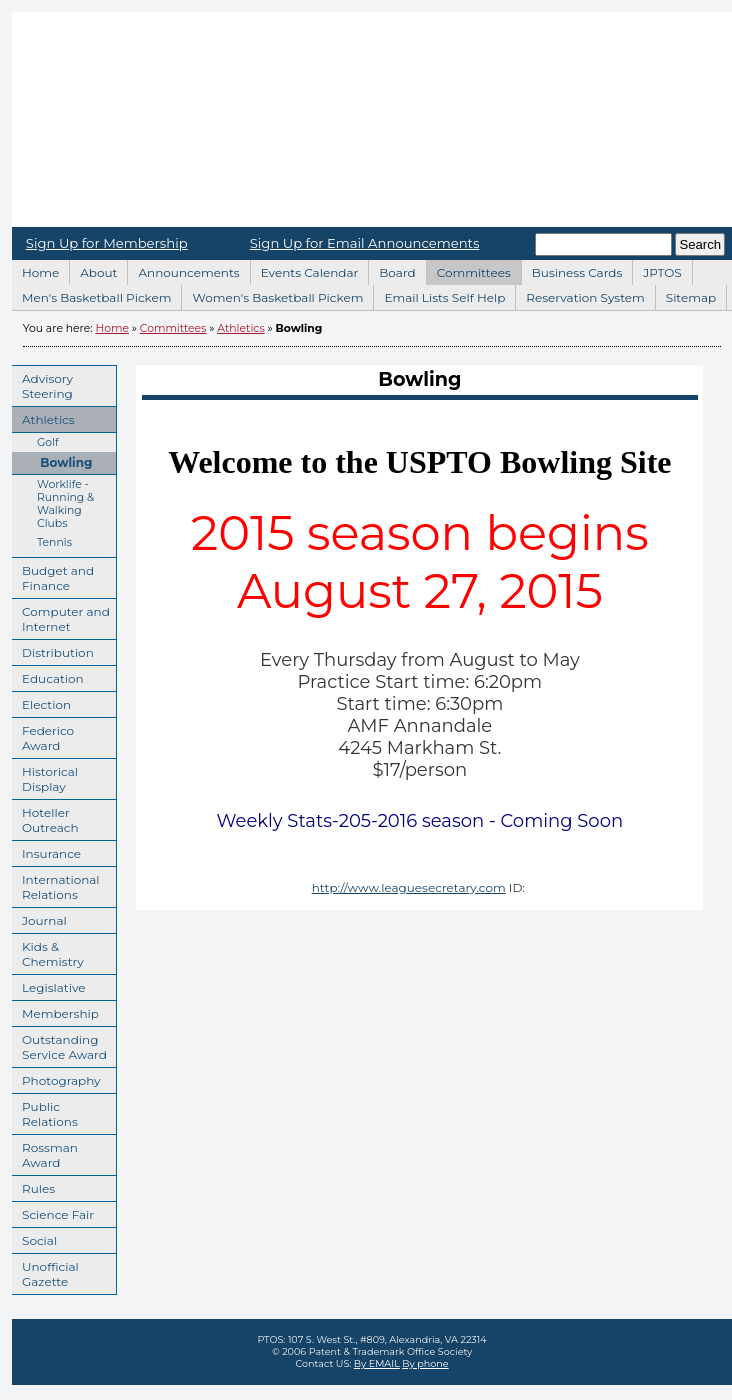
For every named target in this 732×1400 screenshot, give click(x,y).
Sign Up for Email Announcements (365, 243)
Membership (55, 1011)
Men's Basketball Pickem (91, 295)
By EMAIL (377, 1363)
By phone (425, 1363)
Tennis (42, 541)
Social (34, 1238)
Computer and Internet (61, 616)
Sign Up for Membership (107, 243)
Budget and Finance (53, 575)
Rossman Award (45, 1152)
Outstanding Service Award (59, 1044)
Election (41, 702)
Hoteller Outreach (45, 817)
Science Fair (53, 1212)
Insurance (46, 851)
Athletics (240, 328)
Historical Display (45, 776)
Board (391, 270)
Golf (35, 441)
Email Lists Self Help (439, 295)
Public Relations (45, 1111)
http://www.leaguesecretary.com (409, 887)
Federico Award (43, 735)
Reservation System (580, 295)
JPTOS (656, 270)
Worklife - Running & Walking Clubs (53, 502)
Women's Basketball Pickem (272, 295)
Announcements (183, 270)
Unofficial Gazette (45, 1271)
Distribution (53, 650)
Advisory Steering (42, 383)
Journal (39, 918)
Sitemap (685, 295)
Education (48, 676)
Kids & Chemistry (48, 951)
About (93, 270)
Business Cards (572, 270)
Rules (33, 1186)
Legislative (49, 985)
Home (35, 270)
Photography (56, 1078)
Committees (468, 270)
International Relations (56, 884)
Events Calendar (304, 270)
